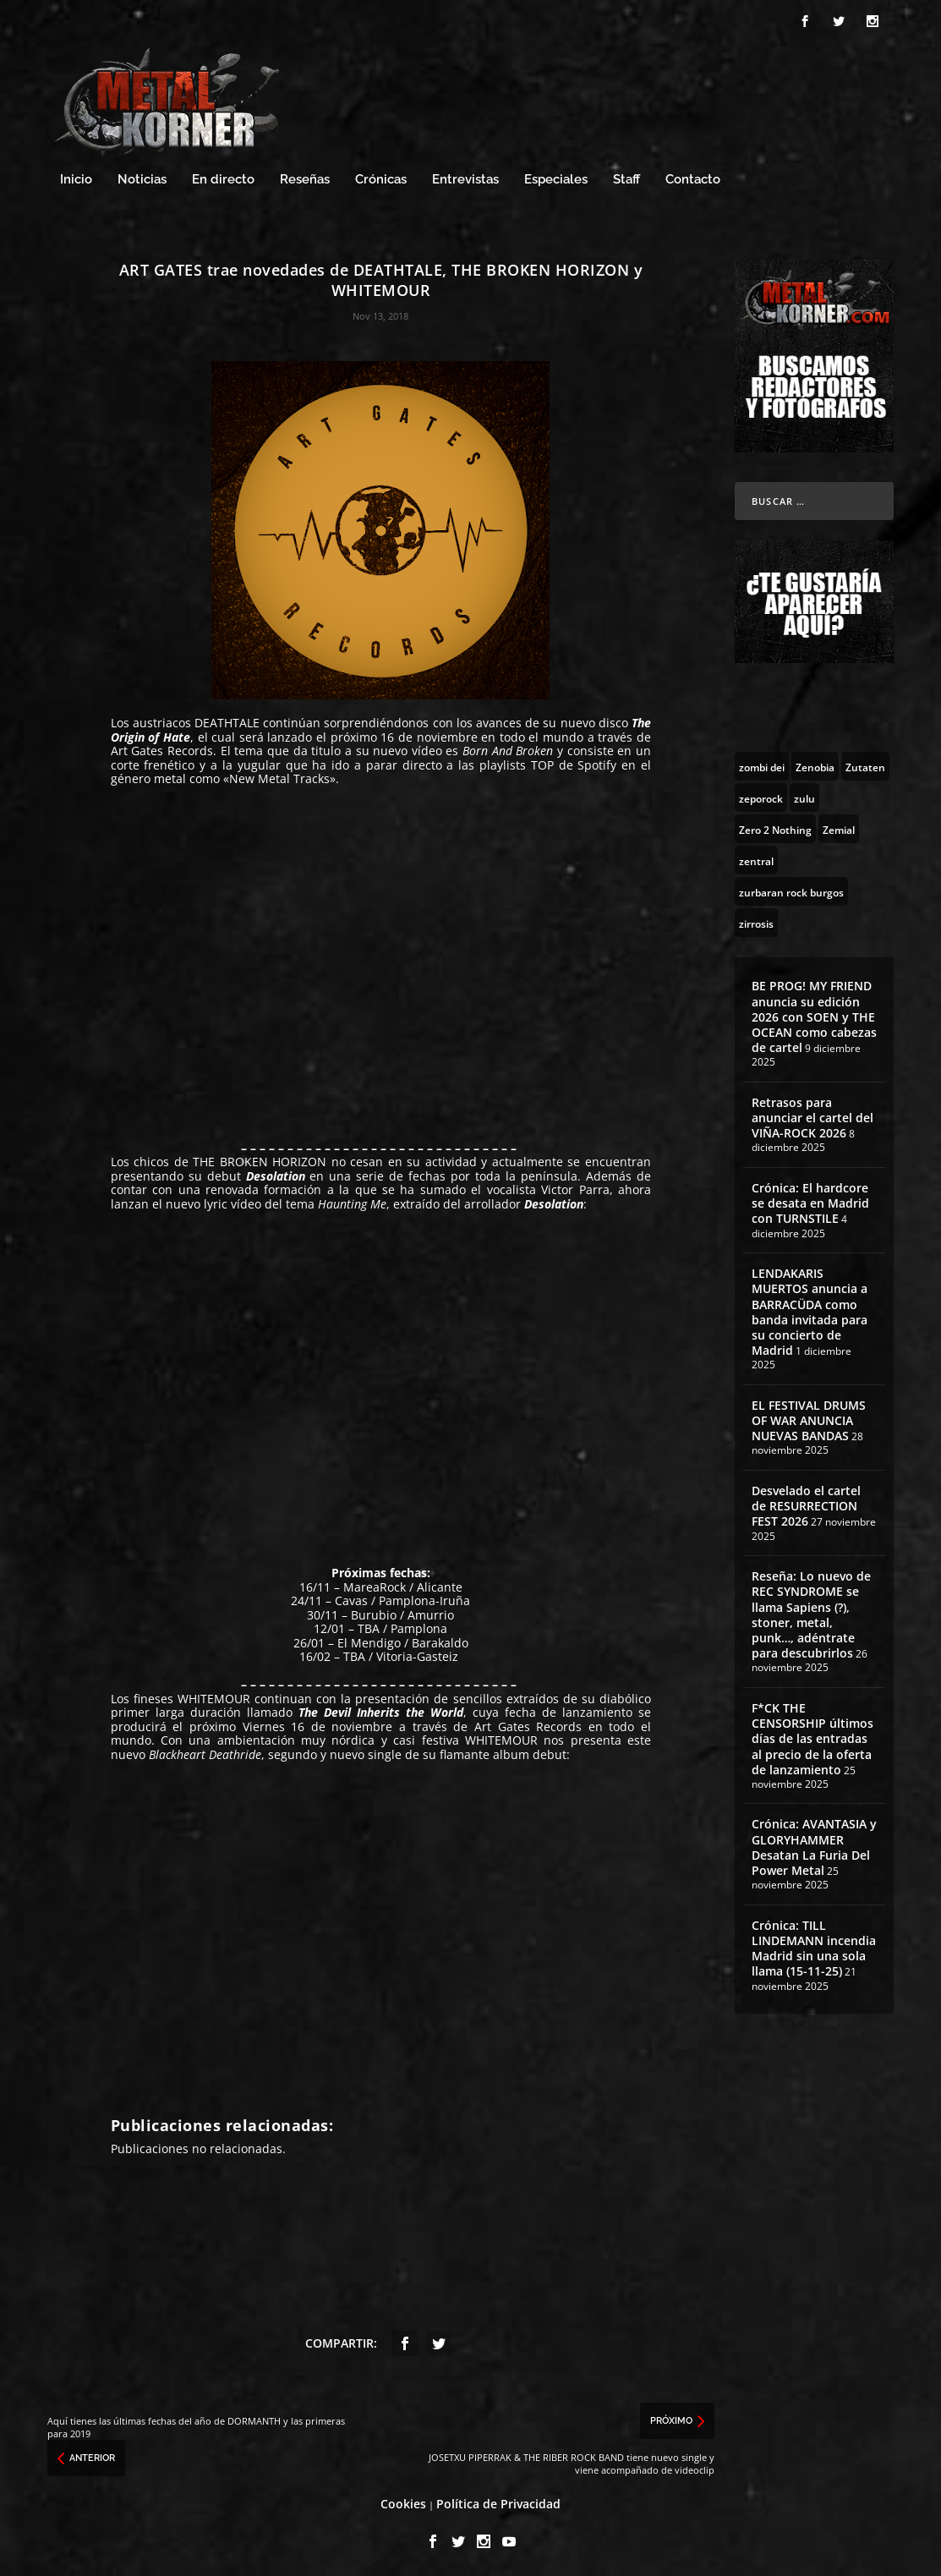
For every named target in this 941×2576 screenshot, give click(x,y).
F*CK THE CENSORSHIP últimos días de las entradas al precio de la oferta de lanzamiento (812, 1736)
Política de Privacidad (498, 2501)
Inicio (76, 177)
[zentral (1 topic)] (756, 857)
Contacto (692, 177)
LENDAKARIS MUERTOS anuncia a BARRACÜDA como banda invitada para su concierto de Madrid (809, 1309)
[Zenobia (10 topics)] (815, 763)
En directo (223, 177)
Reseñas (305, 177)
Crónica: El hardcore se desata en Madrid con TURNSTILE (810, 1200)
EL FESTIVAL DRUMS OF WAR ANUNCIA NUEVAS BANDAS (809, 1418)
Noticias (142, 177)
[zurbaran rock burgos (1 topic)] (791, 888)
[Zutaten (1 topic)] (865, 763)
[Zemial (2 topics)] (838, 826)
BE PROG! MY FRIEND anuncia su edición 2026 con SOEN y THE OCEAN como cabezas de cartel (814, 1014)
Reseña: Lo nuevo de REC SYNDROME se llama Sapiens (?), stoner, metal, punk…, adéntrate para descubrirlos (811, 1611)
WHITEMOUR (214, 1696)
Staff (626, 177)
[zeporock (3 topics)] (761, 795)
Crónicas (381, 177)
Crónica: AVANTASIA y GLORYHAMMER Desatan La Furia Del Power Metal (814, 1844)
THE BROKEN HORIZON (259, 1159)
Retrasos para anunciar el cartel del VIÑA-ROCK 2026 (812, 1115)
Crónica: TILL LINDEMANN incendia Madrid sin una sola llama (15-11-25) (814, 1946)
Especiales (556, 177)
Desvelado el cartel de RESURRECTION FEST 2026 (806, 1503)
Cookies (403, 2501)
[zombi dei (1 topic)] (762, 763)
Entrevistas (465, 177)
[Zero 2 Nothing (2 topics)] (775, 826)
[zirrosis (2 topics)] (756, 920)
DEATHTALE (228, 720)
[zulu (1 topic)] (804, 795)
